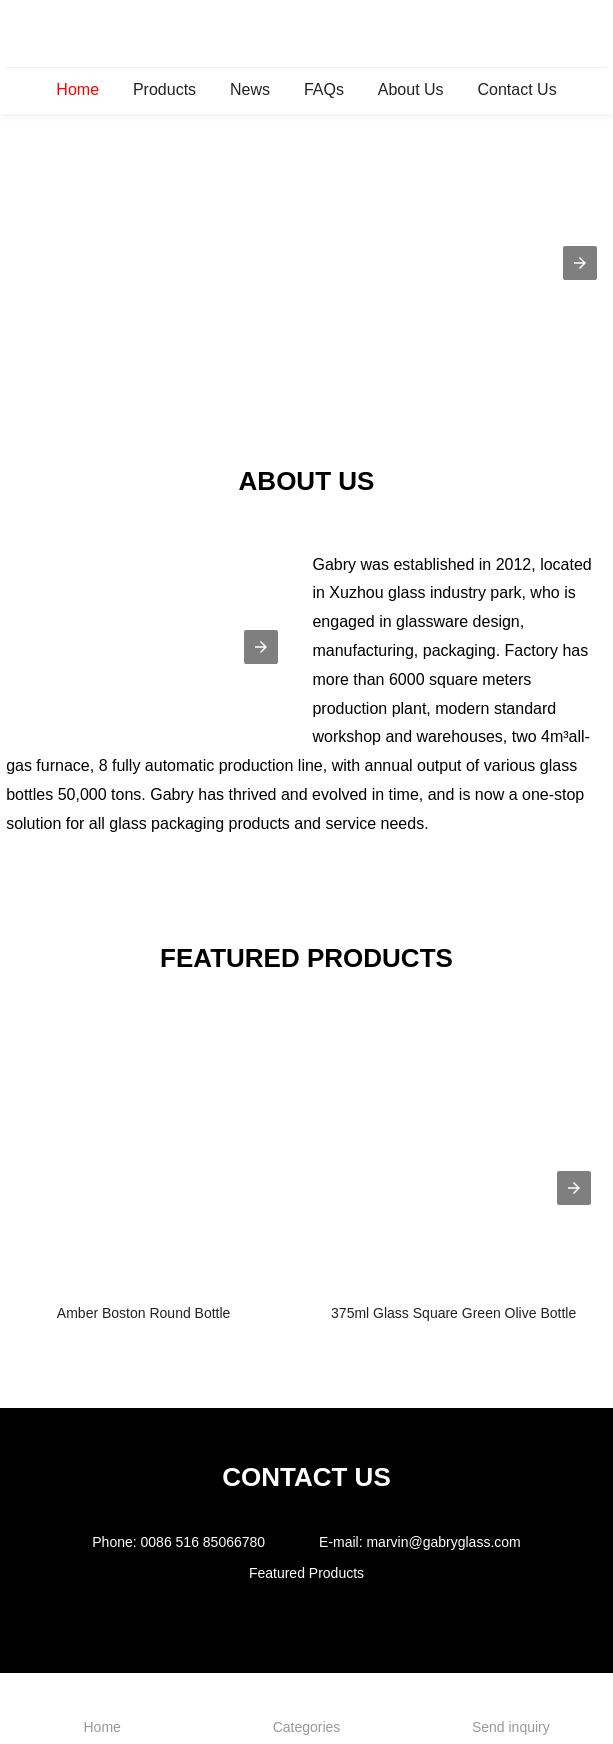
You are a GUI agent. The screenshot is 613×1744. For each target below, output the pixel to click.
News (250, 89)
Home (77, 89)
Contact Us (516, 89)
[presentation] (574, 1188)
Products (164, 89)
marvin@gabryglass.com (443, 1542)
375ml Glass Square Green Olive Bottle (453, 1313)
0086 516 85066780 (203, 1542)
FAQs (324, 89)
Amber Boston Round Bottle (144, 1313)
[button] (580, 263)
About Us (411, 89)
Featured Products (306, 1573)
